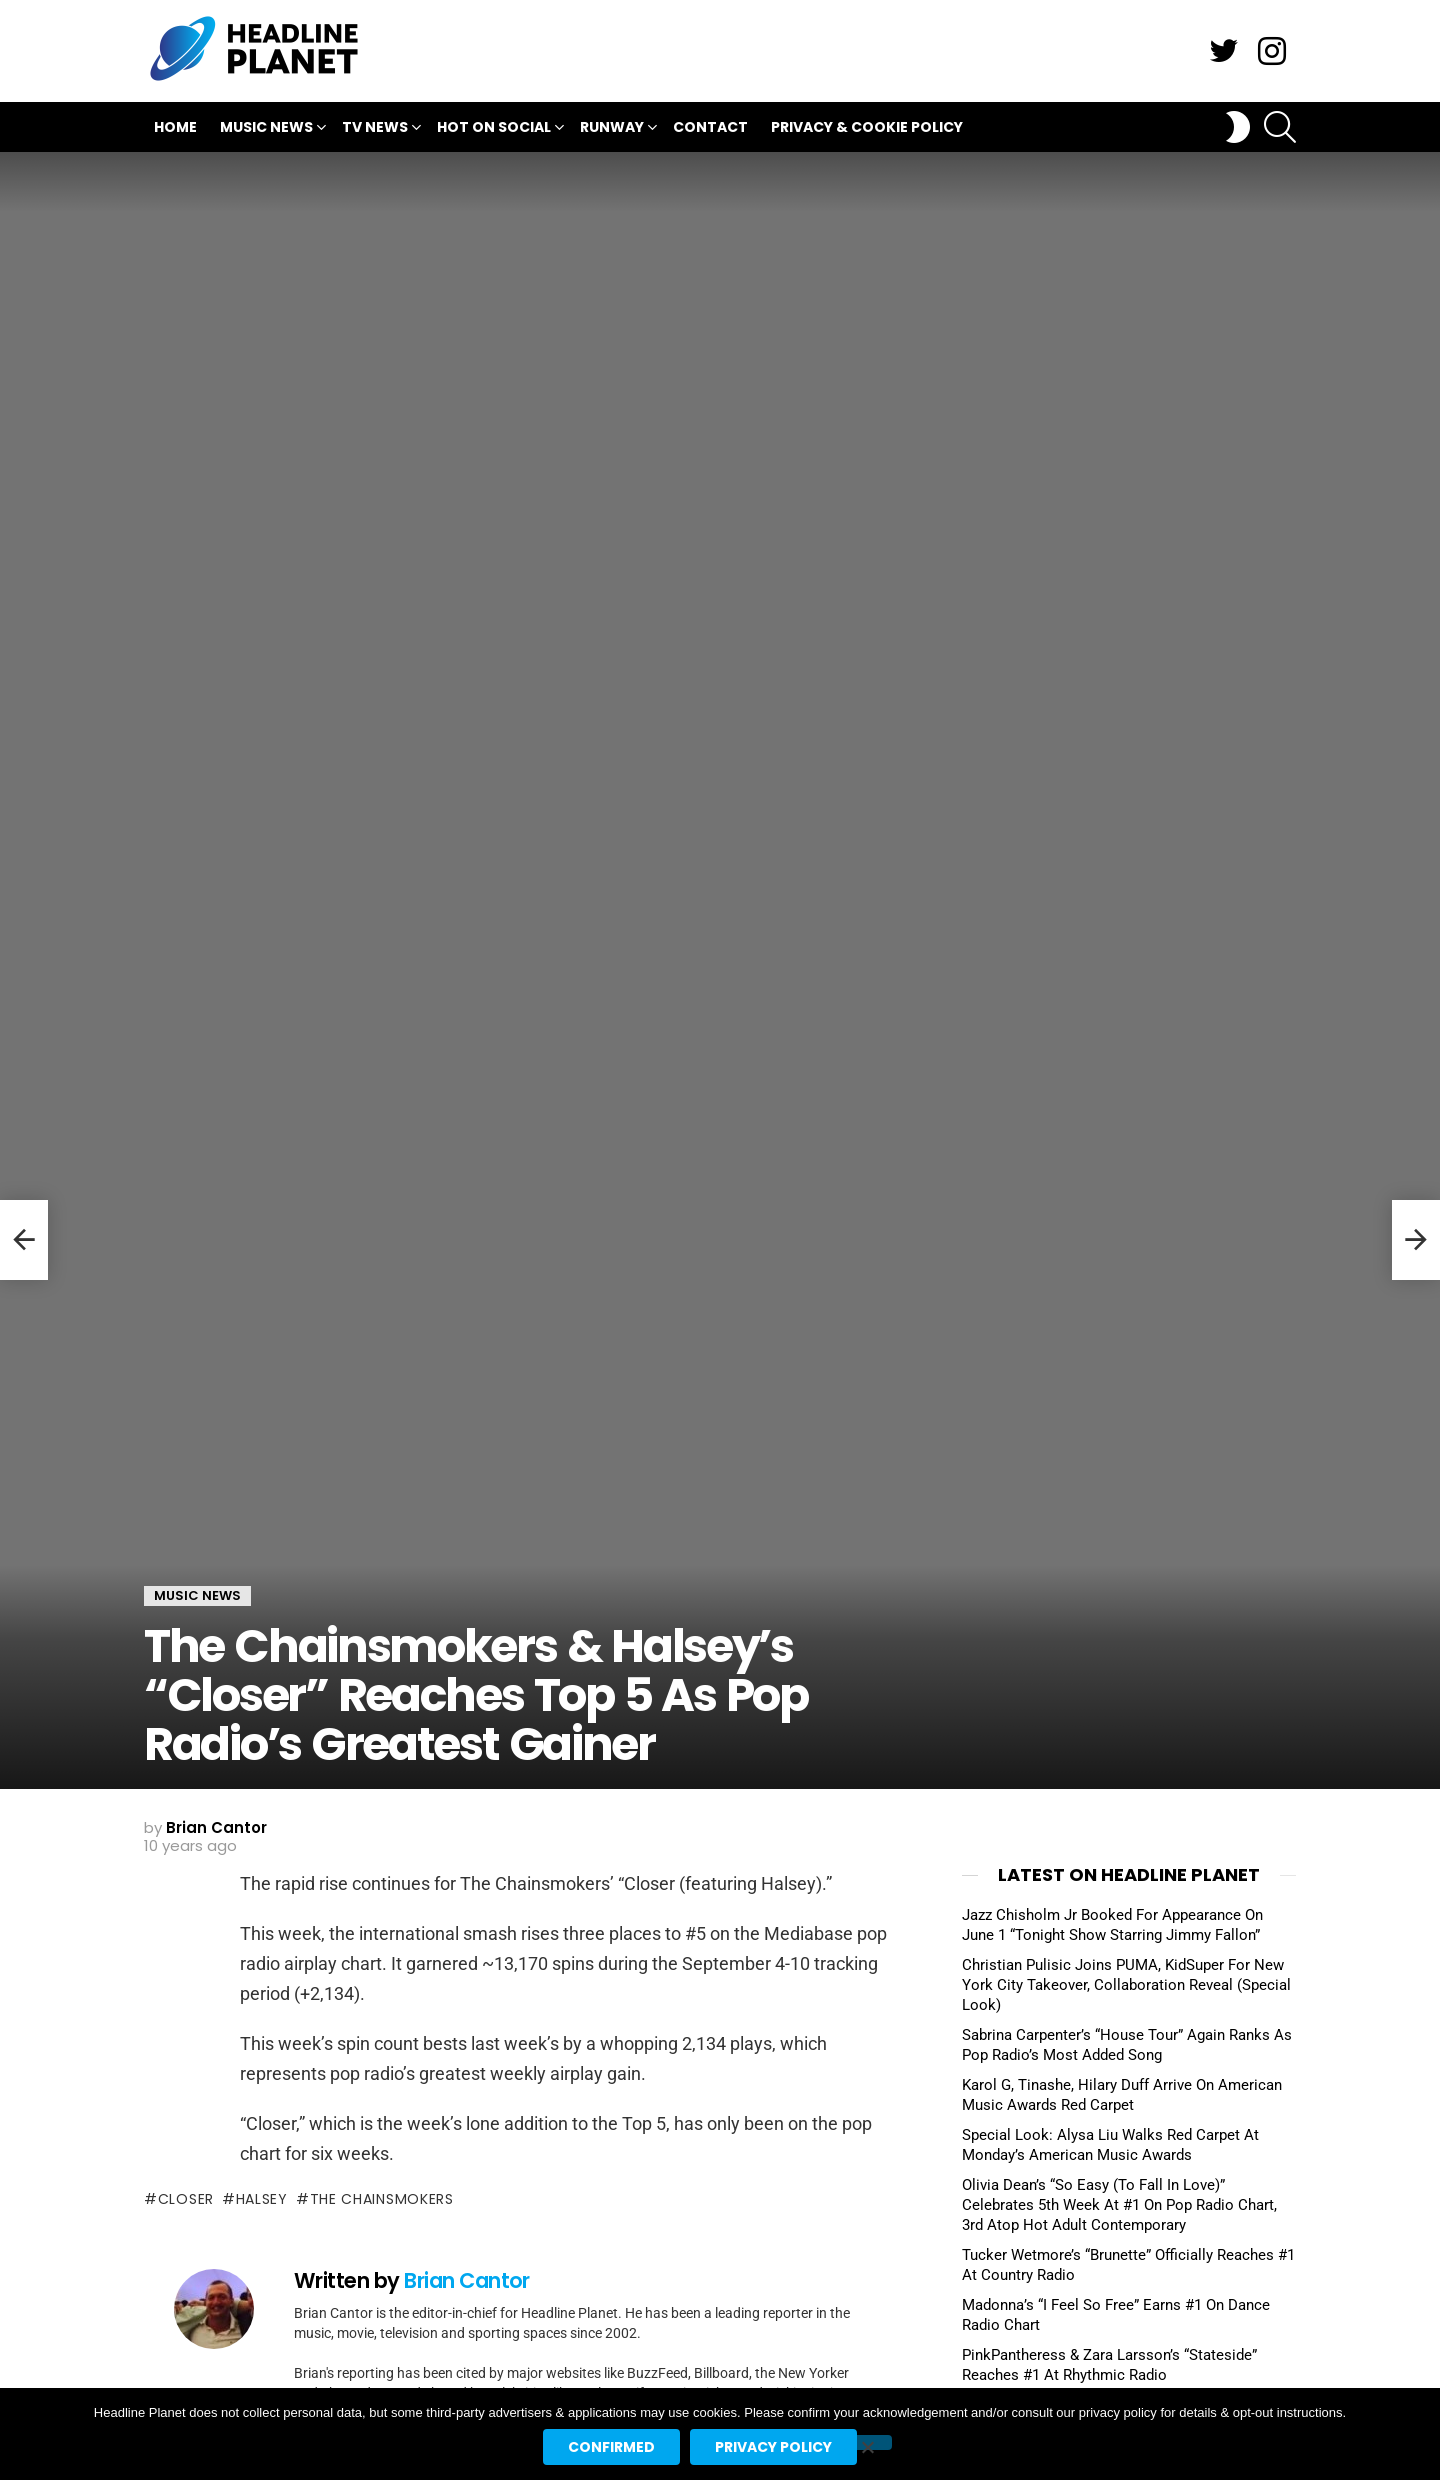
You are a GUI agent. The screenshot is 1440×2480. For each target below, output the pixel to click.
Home (175, 127)
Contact (710, 127)
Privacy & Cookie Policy (867, 127)
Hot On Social (494, 129)
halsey (262, 2199)
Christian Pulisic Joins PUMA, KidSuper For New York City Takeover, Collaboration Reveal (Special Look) (1126, 1985)
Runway (612, 129)
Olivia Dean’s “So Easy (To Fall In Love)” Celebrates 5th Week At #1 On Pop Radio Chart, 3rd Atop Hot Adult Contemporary (1119, 2205)
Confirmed (611, 2447)
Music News (266, 129)
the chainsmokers (382, 2199)
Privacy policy (773, 2447)
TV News (375, 129)
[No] (867, 2442)
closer (186, 2199)
